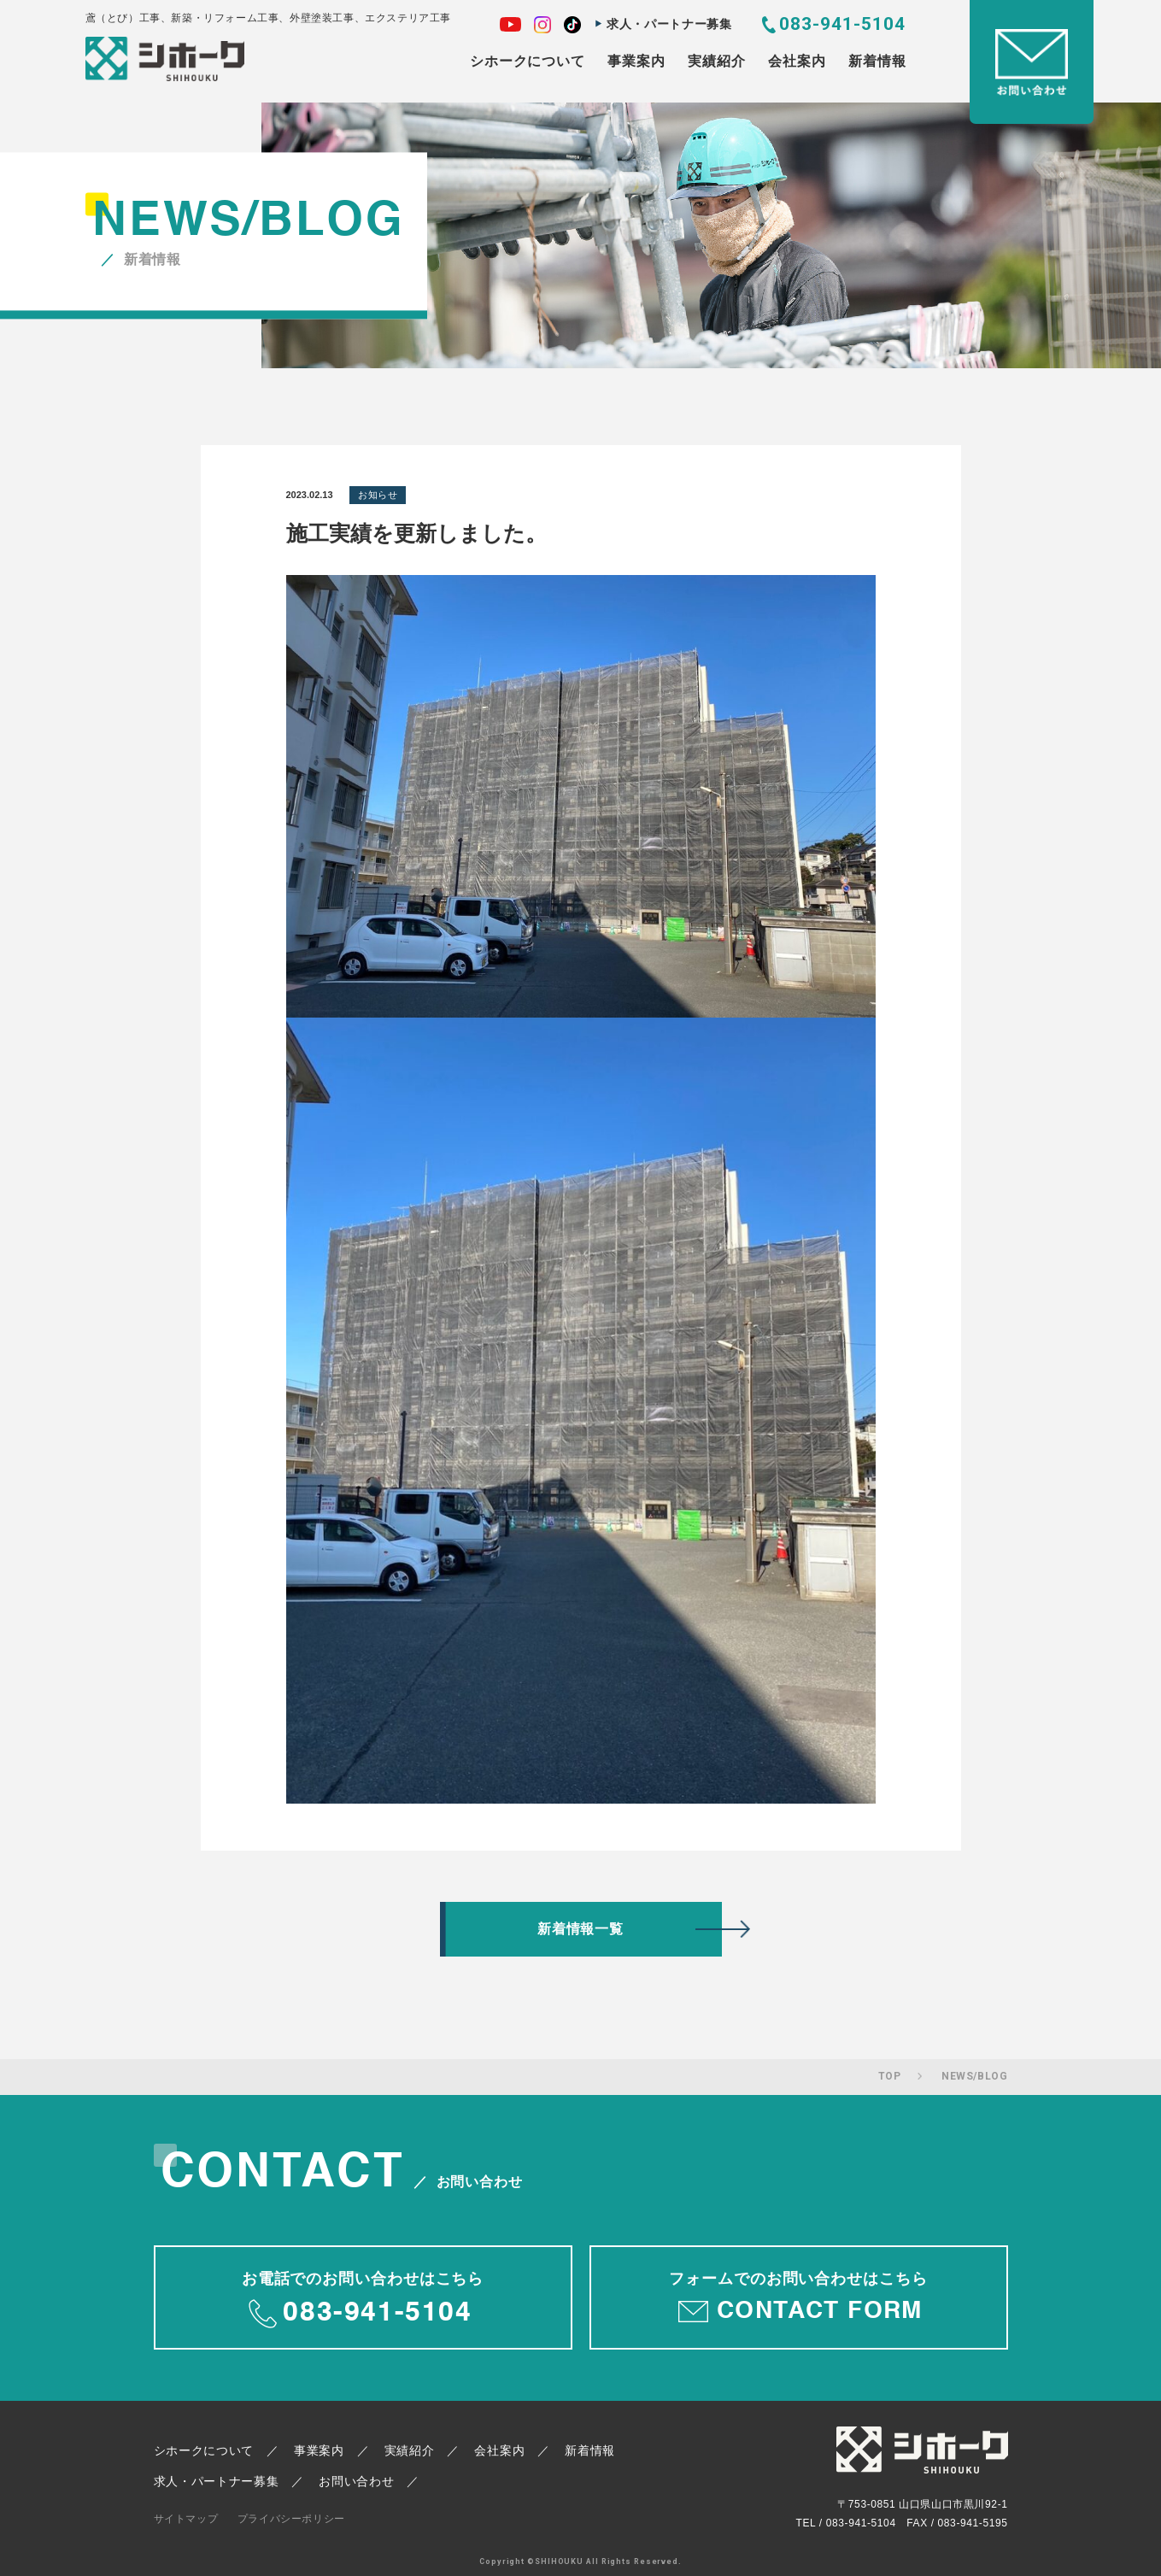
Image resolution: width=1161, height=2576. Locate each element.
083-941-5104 (842, 24)
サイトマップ (186, 2519)
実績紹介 (716, 61)
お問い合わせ (356, 2481)
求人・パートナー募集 (669, 24)
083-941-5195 (973, 2523)
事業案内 (636, 61)
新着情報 (877, 61)
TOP (889, 2076)
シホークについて (527, 61)
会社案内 (796, 61)
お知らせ (377, 495)
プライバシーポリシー (291, 2519)
